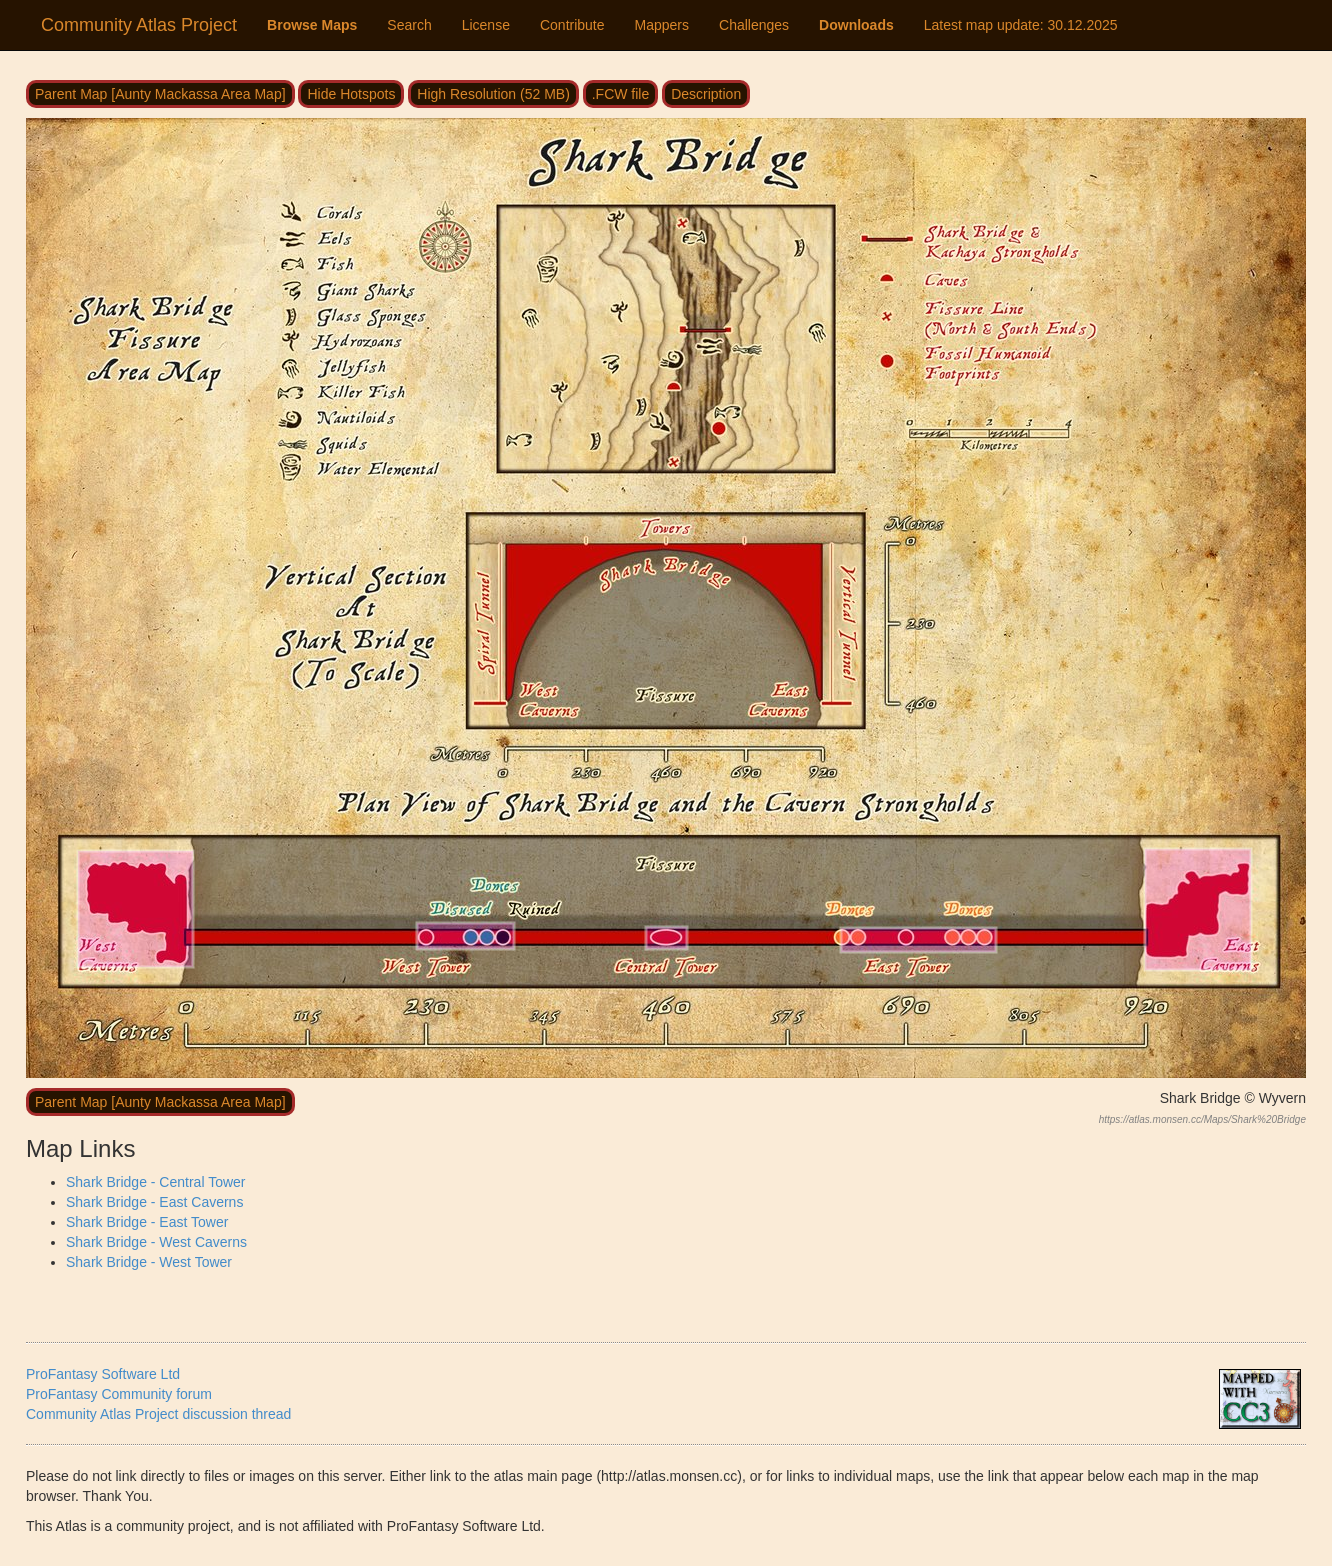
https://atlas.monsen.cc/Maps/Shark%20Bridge (1202, 1119)
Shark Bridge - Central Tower (155, 1182)
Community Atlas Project (139, 25)
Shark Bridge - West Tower (149, 1262)
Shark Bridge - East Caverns (154, 1202)
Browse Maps (312, 25)
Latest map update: (1021, 25)
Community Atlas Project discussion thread (158, 1414)
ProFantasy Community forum (119, 1394)
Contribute (572, 25)
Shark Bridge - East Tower (147, 1222)
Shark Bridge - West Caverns (156, 1242)
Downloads (856, 25)
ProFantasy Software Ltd (103, 1374)
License (486, 25)
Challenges (754, 25)
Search (409, 25)
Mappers (662, 25)
